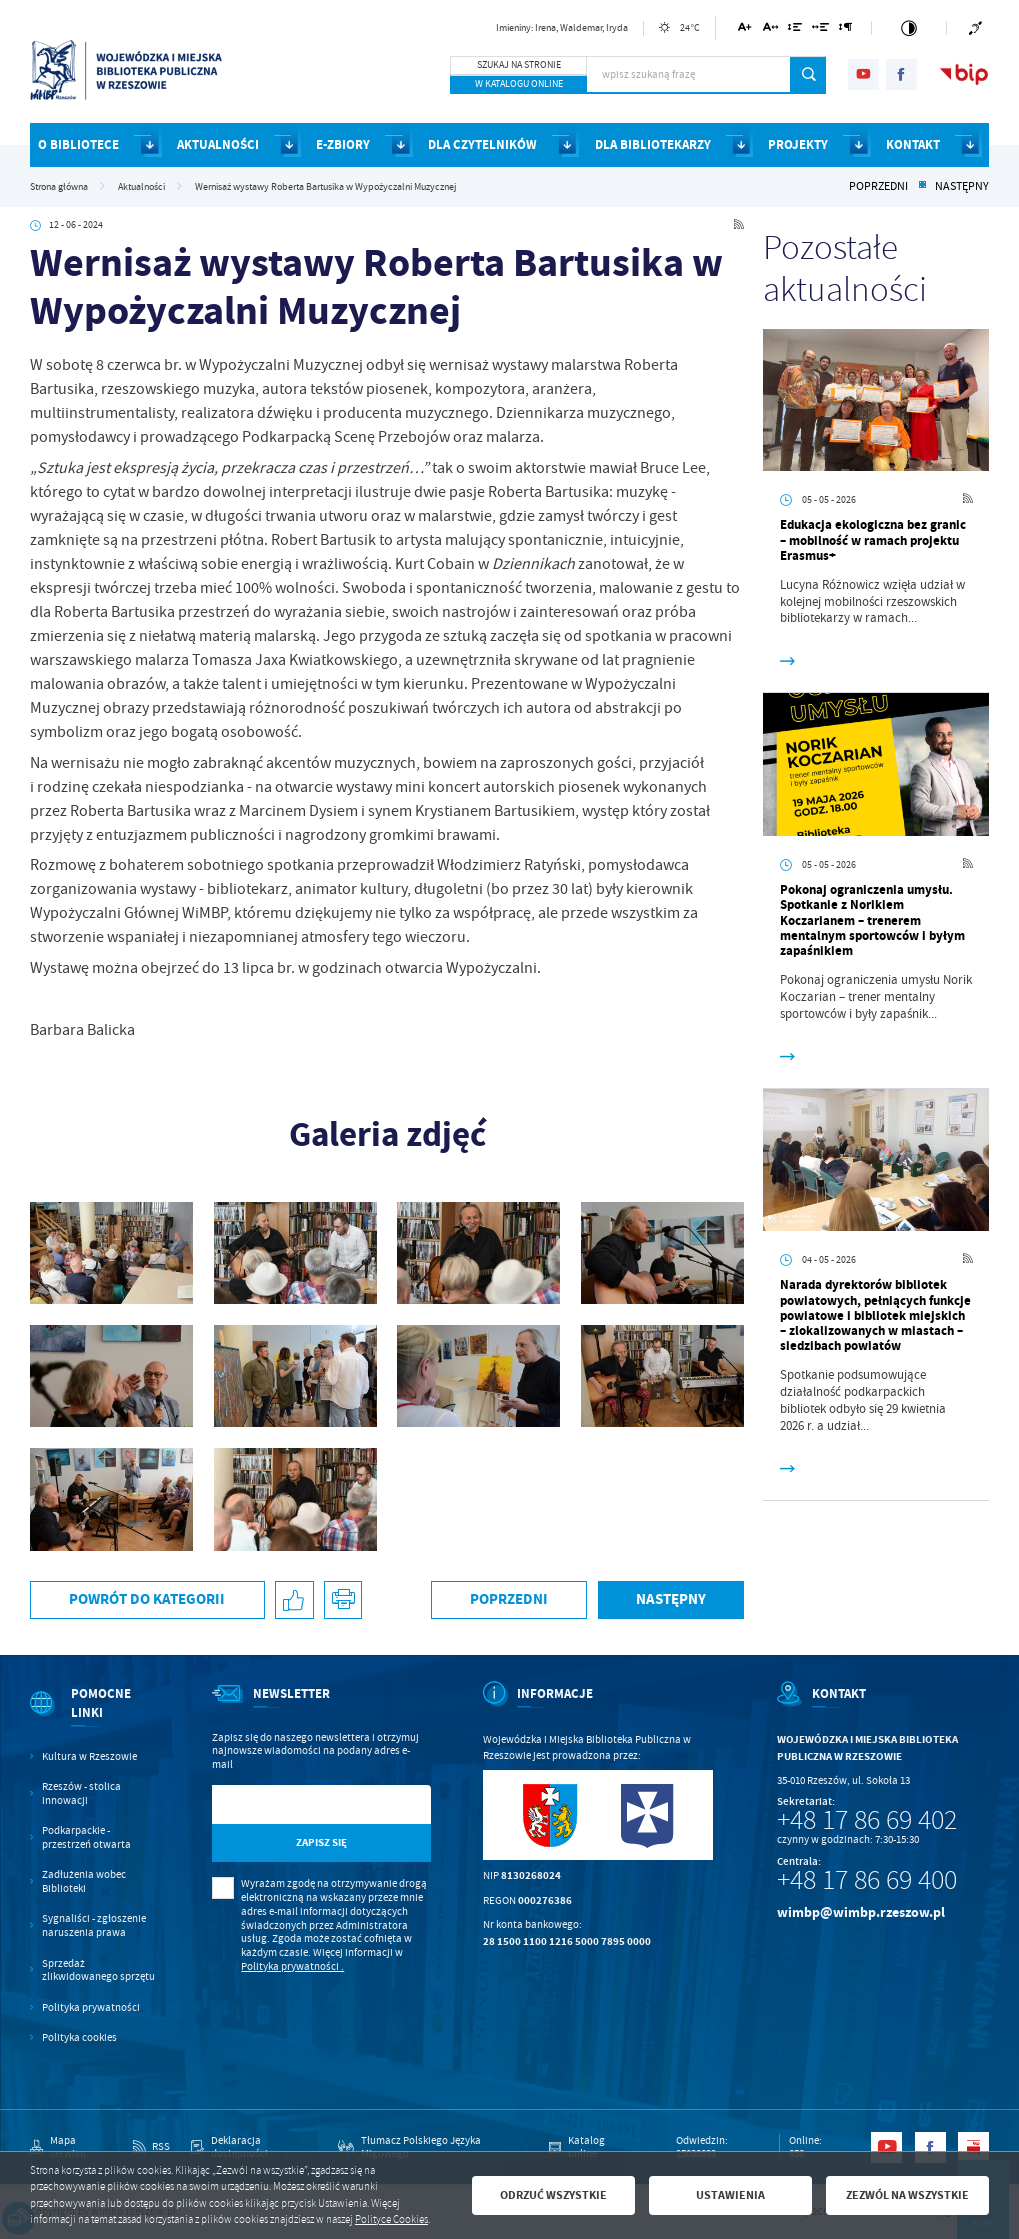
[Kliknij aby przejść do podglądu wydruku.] (343, 1600)
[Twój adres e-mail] (290, 1804)
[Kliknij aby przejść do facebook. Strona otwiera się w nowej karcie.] (901, 74)
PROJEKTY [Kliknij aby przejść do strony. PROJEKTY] (798, 144)
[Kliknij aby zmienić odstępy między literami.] (770, 30)
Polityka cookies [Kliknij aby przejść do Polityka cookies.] (79, 2037)
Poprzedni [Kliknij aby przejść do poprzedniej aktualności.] (878, 187)
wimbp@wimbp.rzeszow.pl (861, 1912)
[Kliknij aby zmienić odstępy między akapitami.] (846, 30)
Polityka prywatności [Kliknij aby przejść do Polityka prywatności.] (91, 2007)
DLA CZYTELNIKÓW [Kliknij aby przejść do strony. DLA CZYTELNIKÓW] (482, 144)
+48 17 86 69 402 (867, 1820)
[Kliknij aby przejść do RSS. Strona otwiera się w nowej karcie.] (739, 226)
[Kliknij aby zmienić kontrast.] (909, 28)
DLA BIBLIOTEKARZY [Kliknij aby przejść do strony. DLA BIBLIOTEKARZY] (653, 144)
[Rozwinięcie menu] (95, 1717)
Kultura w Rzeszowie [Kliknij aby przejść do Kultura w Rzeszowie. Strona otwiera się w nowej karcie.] (89, 1756)
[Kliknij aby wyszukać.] (808, 75)
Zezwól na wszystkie (907, 2195)
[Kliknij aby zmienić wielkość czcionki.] (745, 30)
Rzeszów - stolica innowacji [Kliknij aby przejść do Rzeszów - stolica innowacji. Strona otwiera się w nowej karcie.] (81, 1793)
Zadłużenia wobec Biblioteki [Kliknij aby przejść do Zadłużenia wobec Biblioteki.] (84, 1881)
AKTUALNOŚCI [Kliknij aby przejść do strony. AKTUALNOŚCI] (218, 144)
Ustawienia (730, 2195)
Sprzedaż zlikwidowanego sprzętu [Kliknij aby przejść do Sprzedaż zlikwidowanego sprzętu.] (98, 1970)
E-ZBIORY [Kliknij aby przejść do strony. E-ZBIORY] (343, 144)
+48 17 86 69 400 (867, 1880)
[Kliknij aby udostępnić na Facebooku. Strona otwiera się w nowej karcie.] (294, 1600)
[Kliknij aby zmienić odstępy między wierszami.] (794, 30)
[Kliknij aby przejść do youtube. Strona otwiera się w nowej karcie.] (863, 74)
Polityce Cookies (391, 2219)
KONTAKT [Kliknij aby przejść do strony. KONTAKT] (913, 144)
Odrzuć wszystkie (553, 2195)
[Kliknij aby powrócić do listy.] (922, 187)
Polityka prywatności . (292, 1966)
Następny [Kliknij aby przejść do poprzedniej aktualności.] (962, 187)
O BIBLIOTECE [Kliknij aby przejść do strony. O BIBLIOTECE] (78, 144)
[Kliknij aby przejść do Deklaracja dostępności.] (254, 2148)
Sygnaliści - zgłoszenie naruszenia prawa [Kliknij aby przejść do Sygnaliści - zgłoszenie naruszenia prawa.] (94, 1925)
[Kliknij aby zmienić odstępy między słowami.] (821, 30)
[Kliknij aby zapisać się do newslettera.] (321, 1843)
